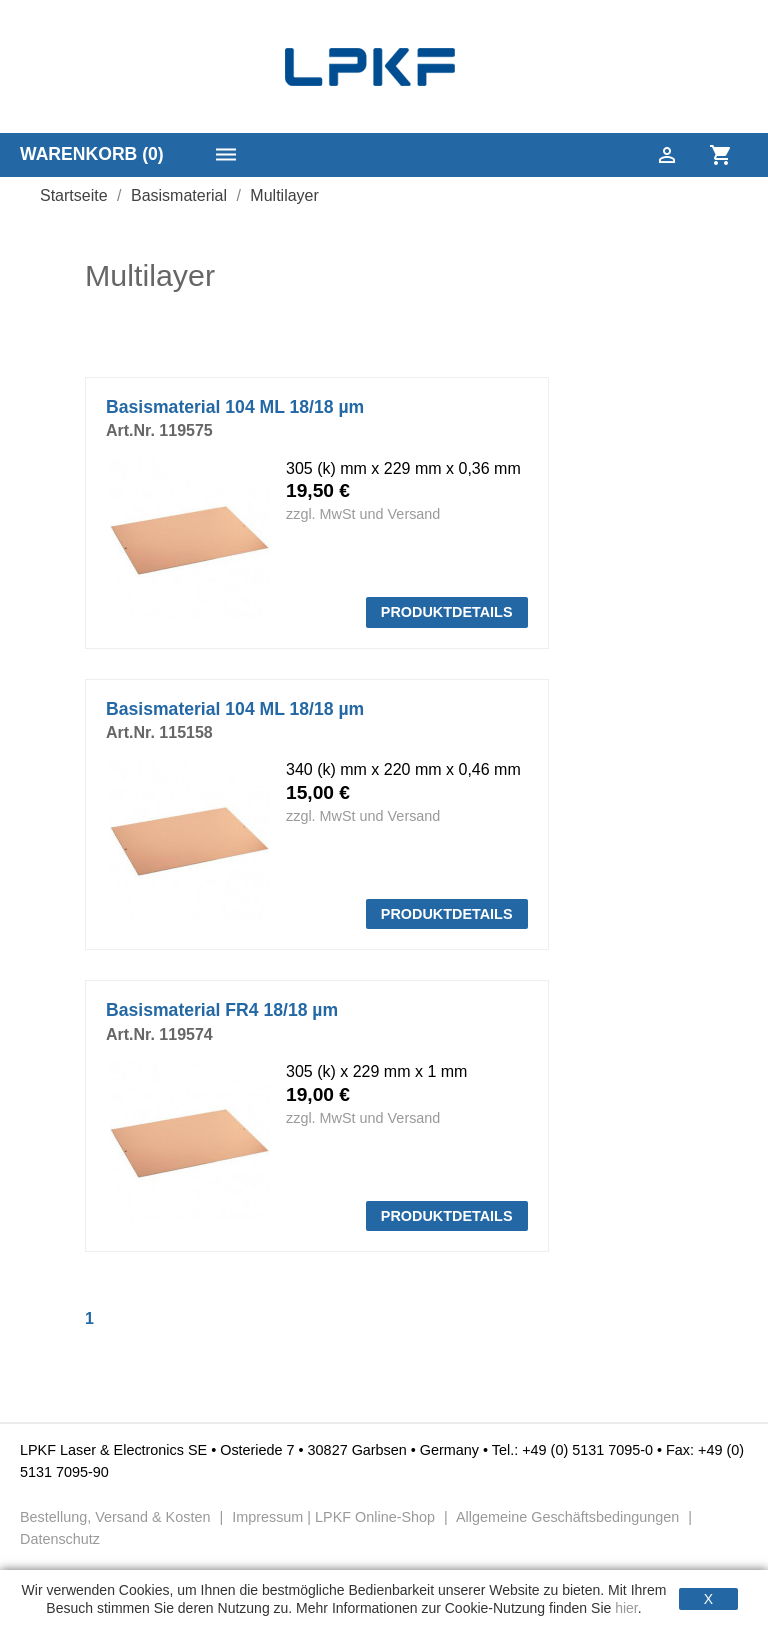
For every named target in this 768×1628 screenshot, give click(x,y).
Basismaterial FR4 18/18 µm (222, 1010)
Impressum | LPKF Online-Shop (333, 1517)
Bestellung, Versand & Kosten (117, 1517)
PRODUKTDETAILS (447, 612)
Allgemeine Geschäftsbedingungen (568, 1517)
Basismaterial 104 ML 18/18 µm (235, 407)
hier (626, 1608)
